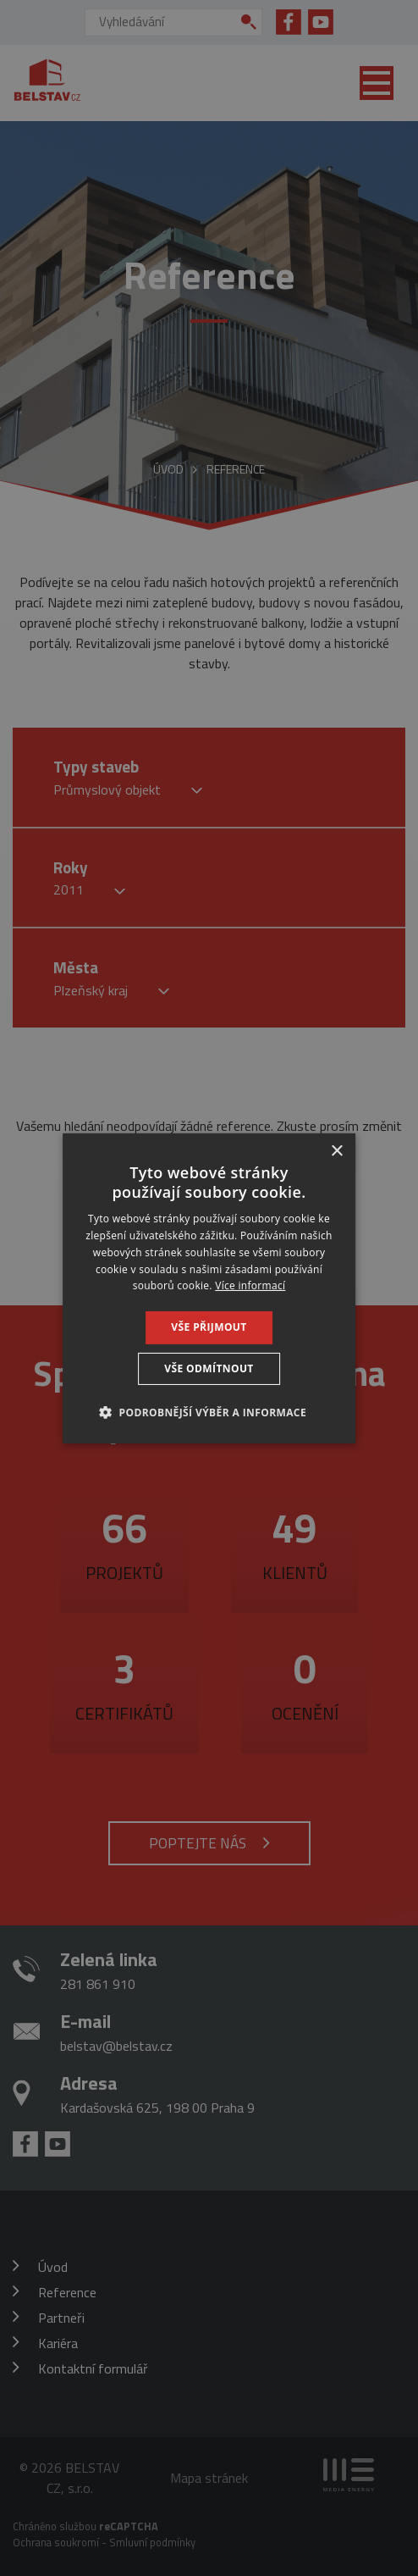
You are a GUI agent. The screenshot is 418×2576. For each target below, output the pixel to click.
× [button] (336, 1150)
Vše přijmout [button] (208, 1327)
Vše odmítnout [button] (208, 1368)
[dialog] (209, 1288)
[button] (209, 1412)
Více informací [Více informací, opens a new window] (250, 1285)
